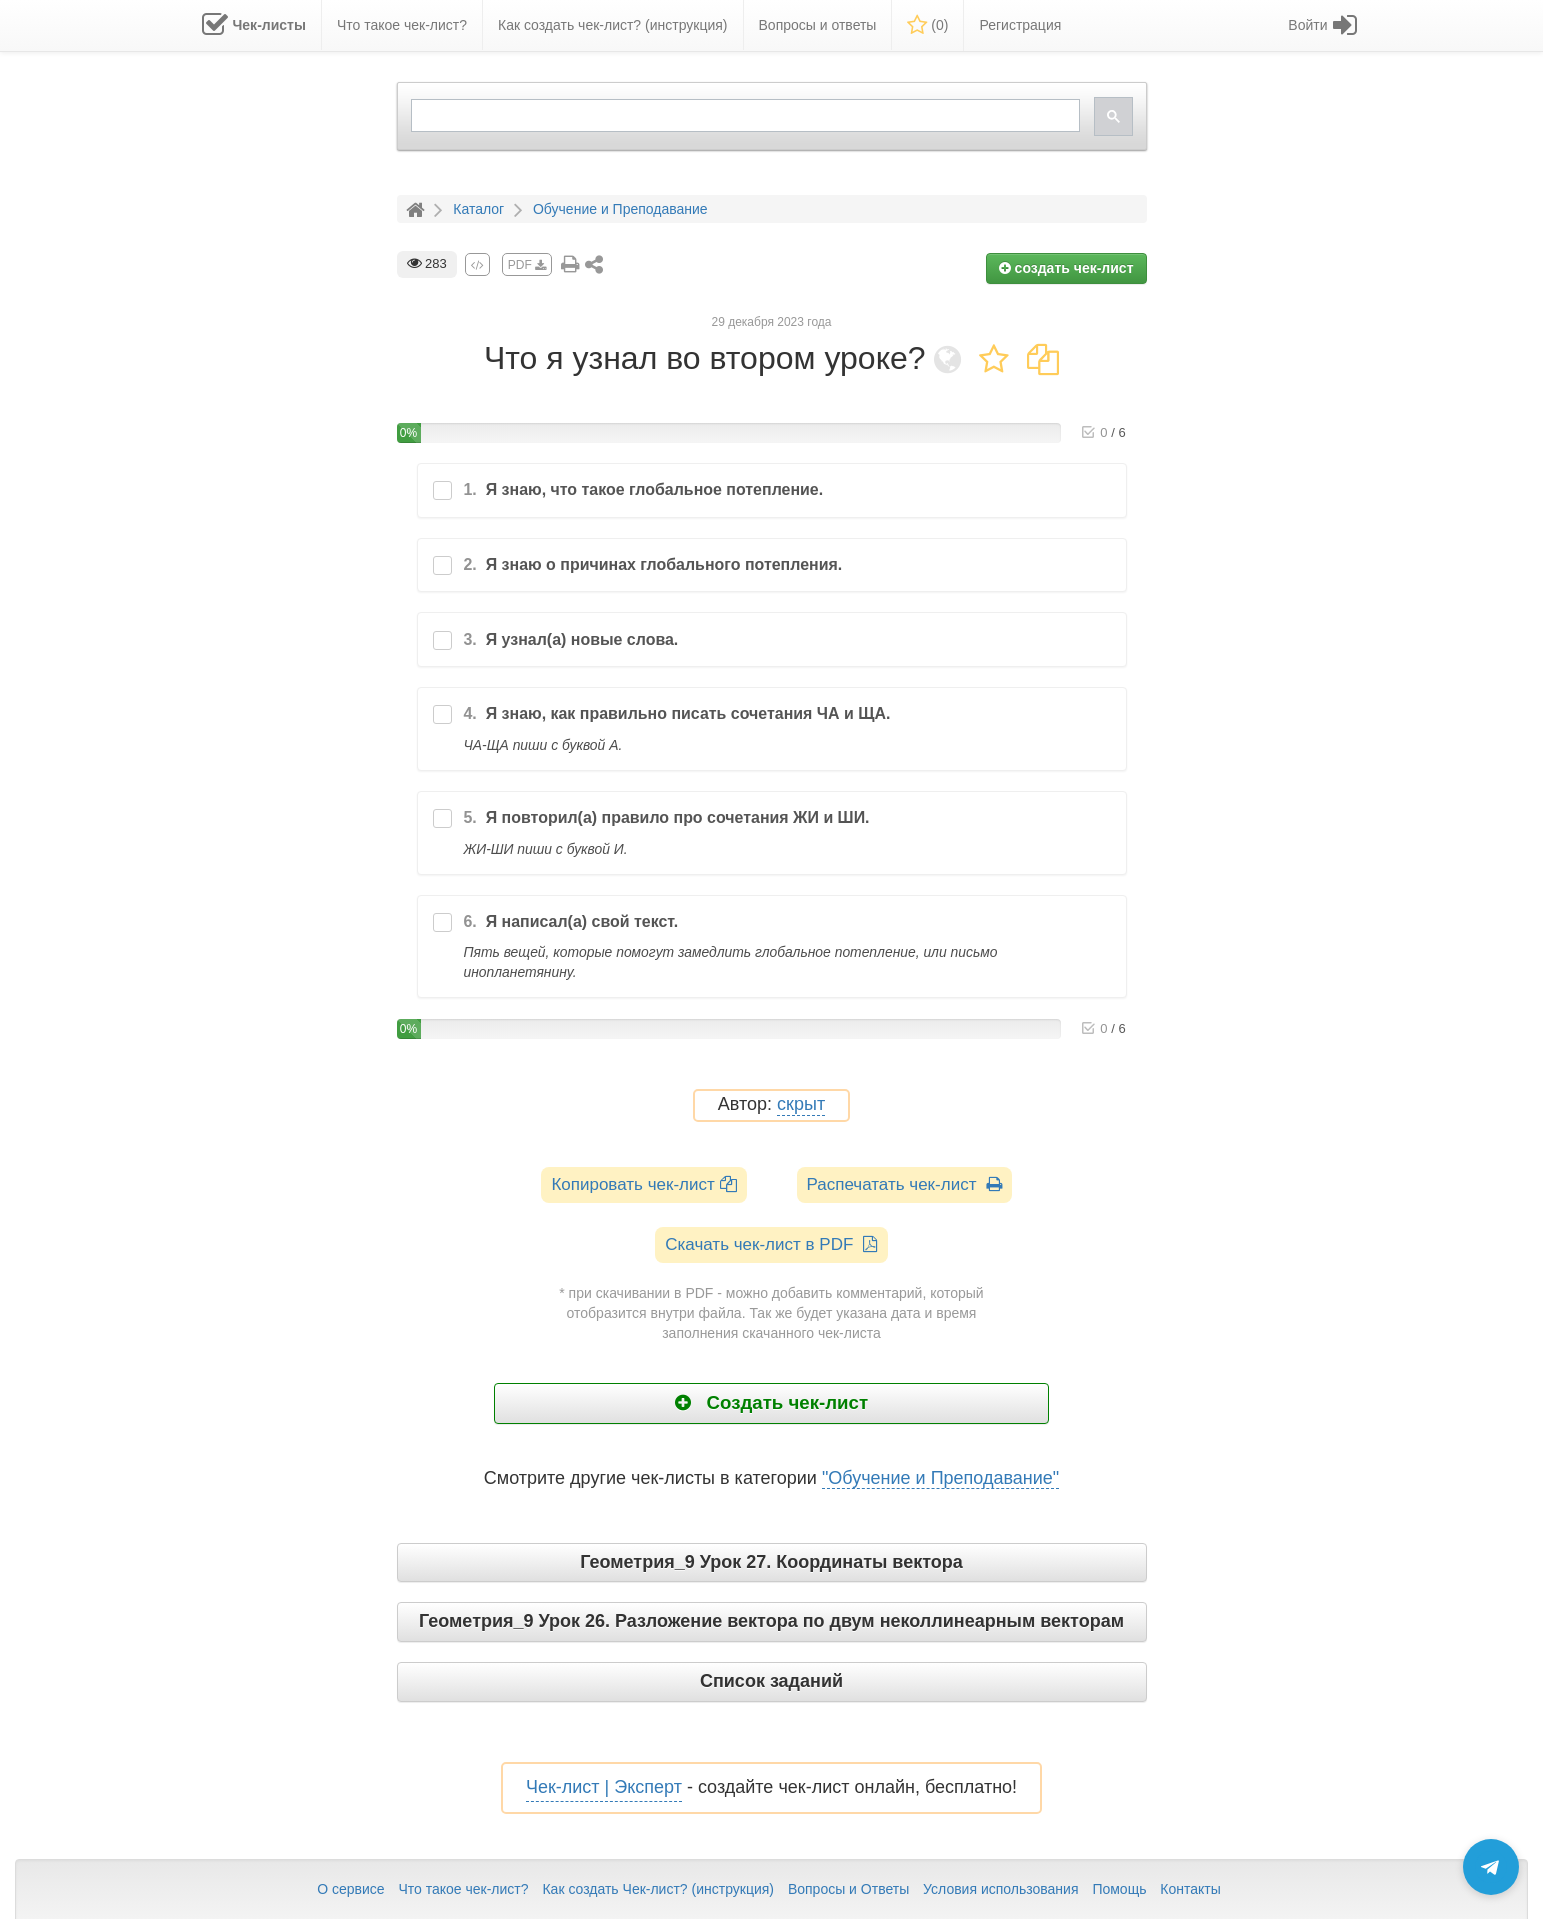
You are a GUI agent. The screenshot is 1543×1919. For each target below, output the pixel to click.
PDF (527, 265)
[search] (743, 115)
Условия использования (1000, 1889)
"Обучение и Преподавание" (940, 1478)
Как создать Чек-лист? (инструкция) (658, 1889)
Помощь (1119, 1889)
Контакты (1190, 1889)
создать (1066, 268)
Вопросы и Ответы (848, 1889)
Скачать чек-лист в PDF (771, 1244)
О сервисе (350, 1889)
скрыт (801, 1104)
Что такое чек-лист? (463, 1889)
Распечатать (904, 1184)
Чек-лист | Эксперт (604, 1787)
